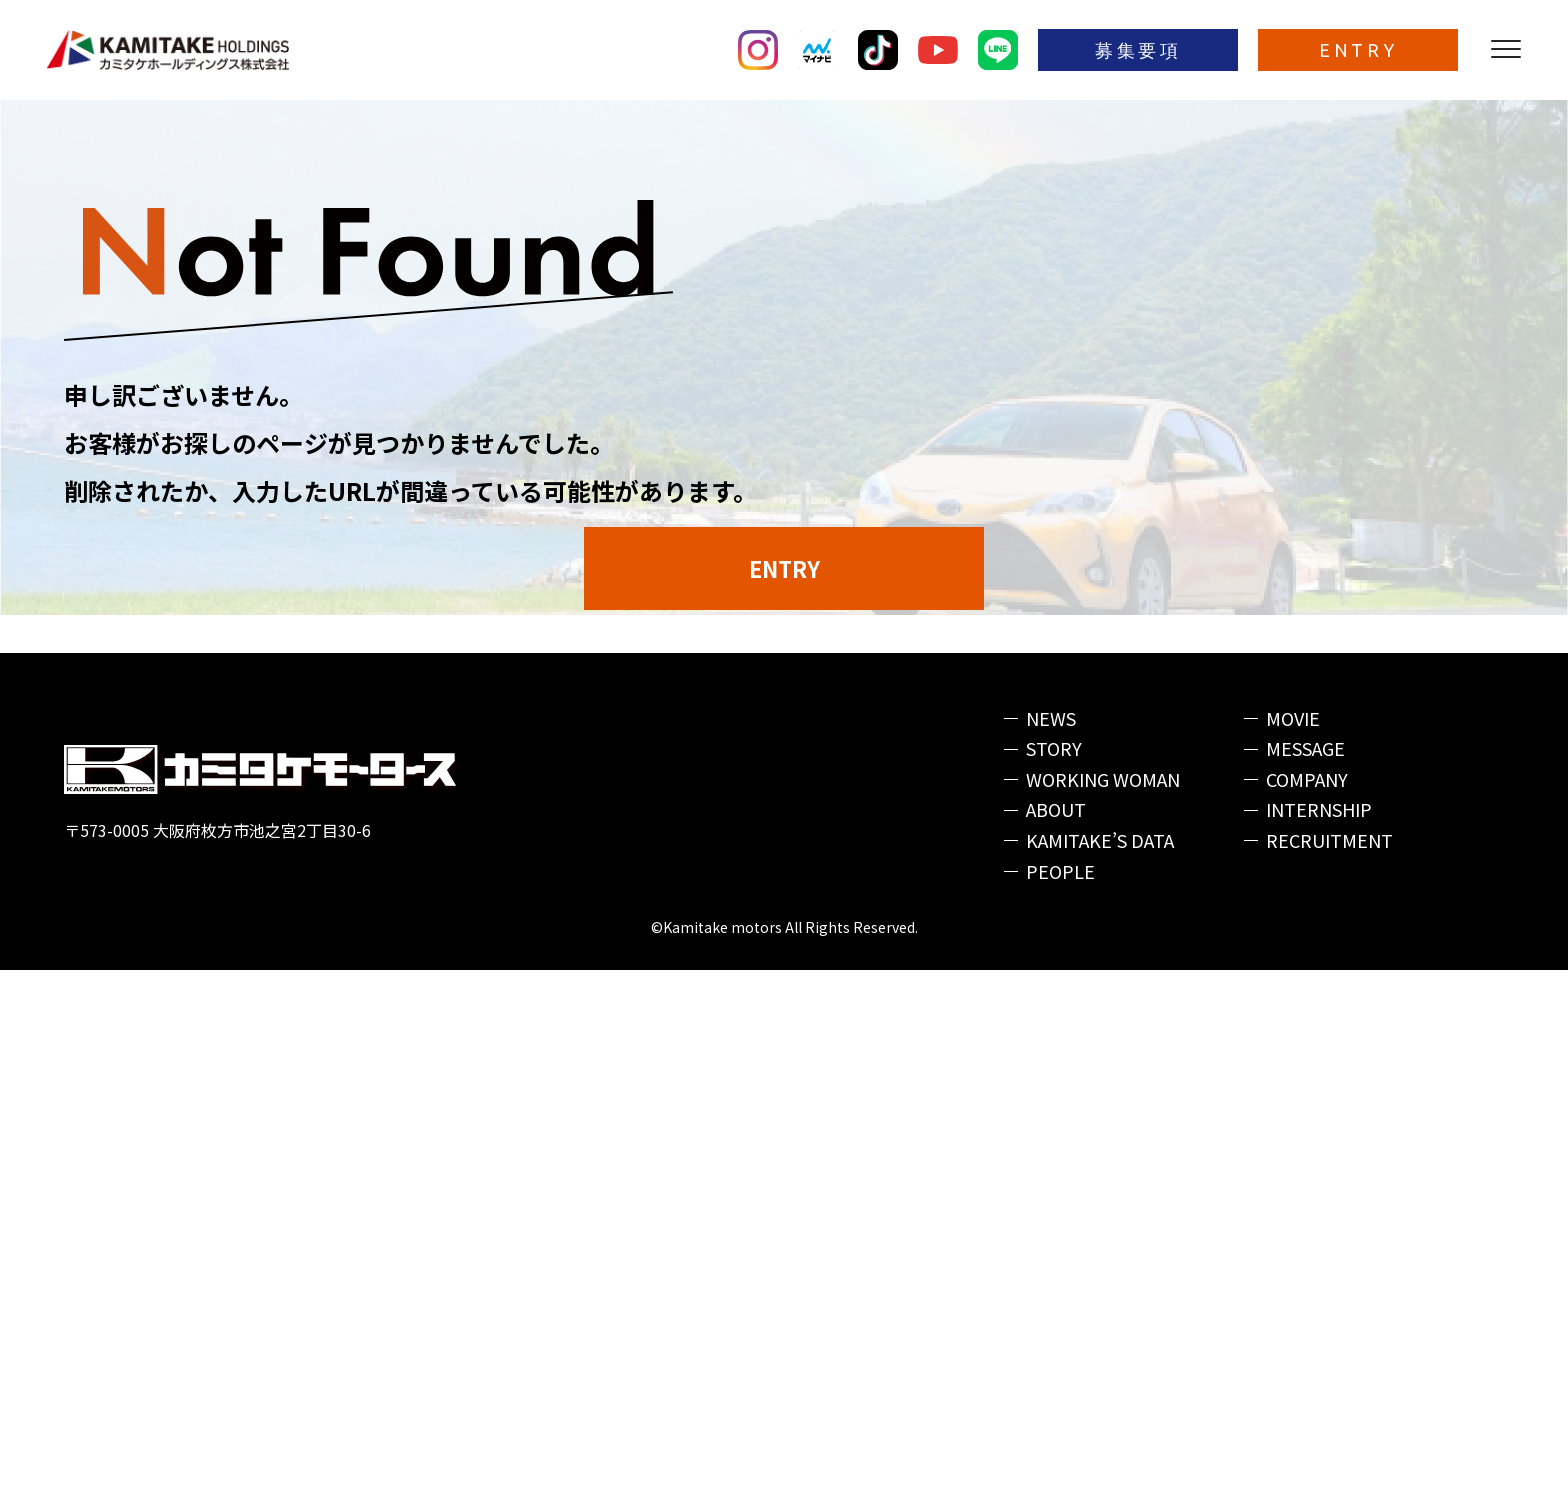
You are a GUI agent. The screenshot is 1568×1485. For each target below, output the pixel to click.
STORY (1054, 1263)
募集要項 (1138, 50)
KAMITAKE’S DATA (1100, 1355)
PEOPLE (1060, 1386)
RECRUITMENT (1329, 1355)
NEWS (1051, 1233)
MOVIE (1293, 1233)
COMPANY (1307, 1294)
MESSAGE (1305, 1263)
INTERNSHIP (1319, 1324)
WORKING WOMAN (1103, 1294)
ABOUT (1056, 1324)
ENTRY (1358, 50)
